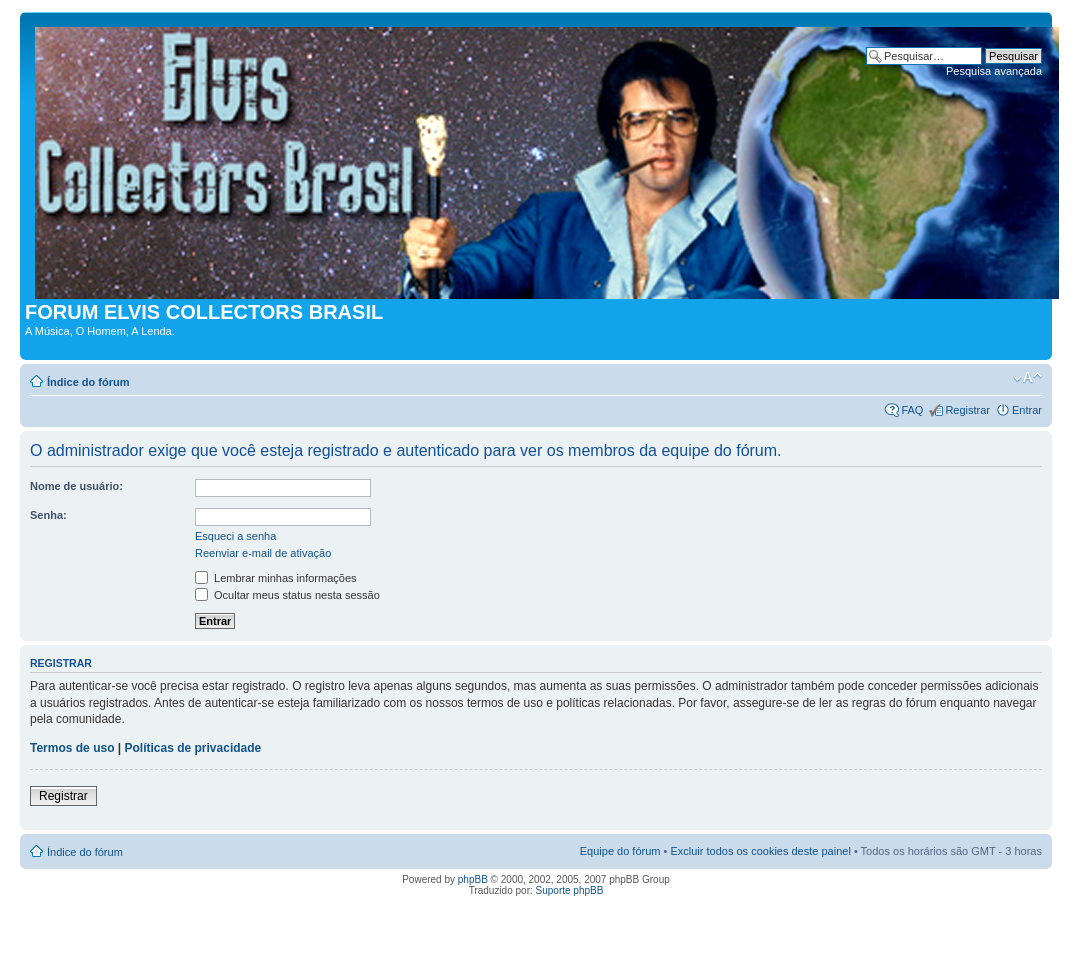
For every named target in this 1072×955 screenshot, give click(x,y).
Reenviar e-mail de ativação (263, 553)
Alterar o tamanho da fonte (1027, 378)
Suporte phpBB (570, 890)
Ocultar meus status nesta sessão (287, 595)
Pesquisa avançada (994, 71)
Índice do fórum (88, 382)
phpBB (473, 879)
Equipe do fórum (620, 851)
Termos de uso (72, 748)
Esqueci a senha (235, 536)
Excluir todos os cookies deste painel (760, 851)
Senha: (48, 515)
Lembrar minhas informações (276, 578)
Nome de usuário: (76, 486)
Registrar (967, 410)
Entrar (1027, 410)
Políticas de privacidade (193, 748)
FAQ (912, 410)
